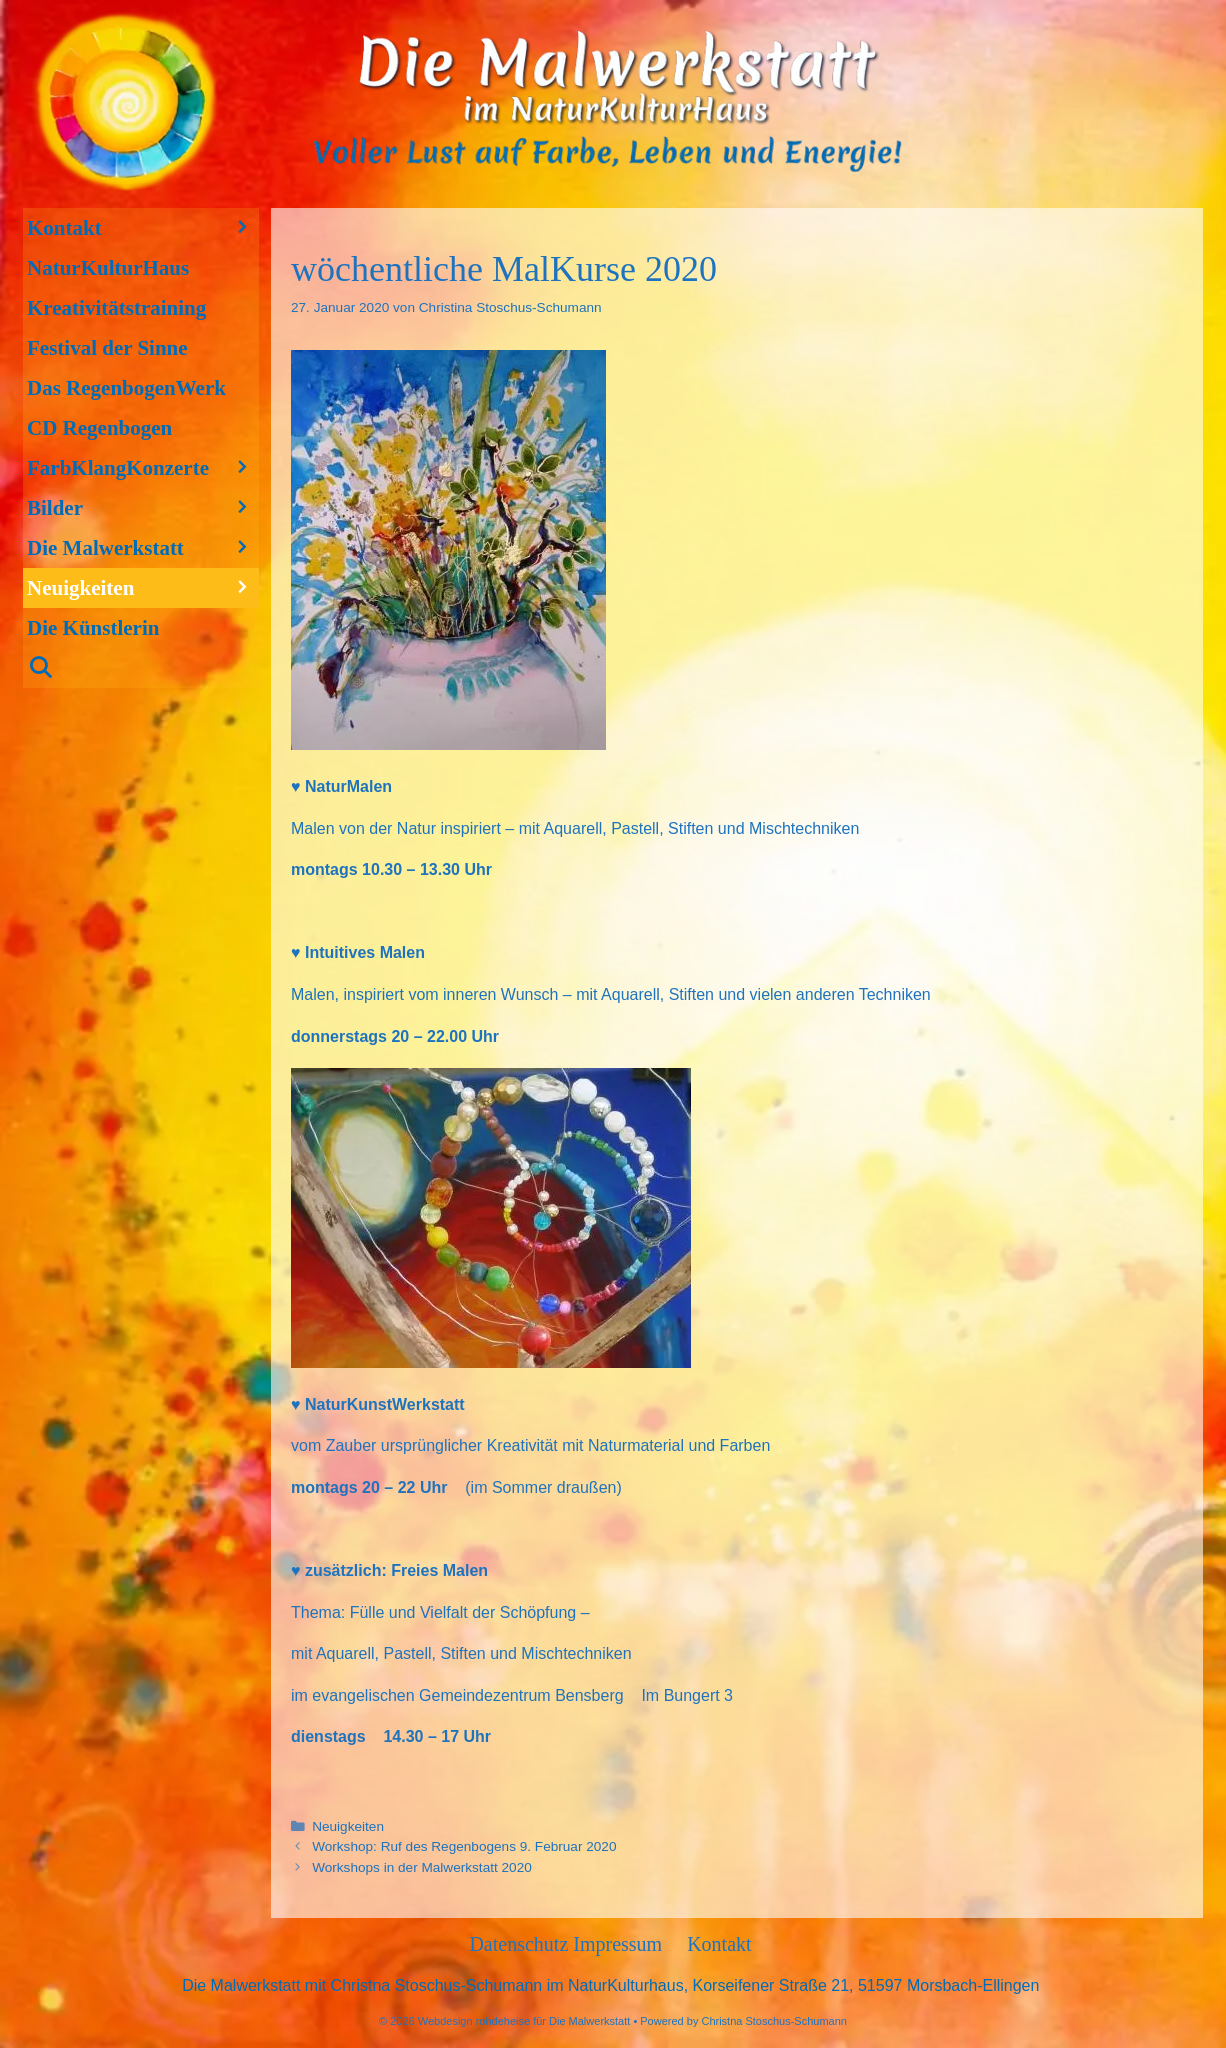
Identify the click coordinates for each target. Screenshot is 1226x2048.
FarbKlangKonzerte (143, 468)
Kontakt (143, 228)
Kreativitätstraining (116, 308)
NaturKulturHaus (108, 268)
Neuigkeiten (348, 1826)
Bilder (143, 508)
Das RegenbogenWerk (126, 388)
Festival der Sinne (107, 348)
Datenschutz (521, 1944)
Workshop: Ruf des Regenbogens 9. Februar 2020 (464, 1846)
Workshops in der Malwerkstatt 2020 (422, 1867)
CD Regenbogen (99, 428)
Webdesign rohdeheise (474, 2021)
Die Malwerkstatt (143, 548)
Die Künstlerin (93, 628)
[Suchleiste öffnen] (141, 668)
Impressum (617, 1944)
